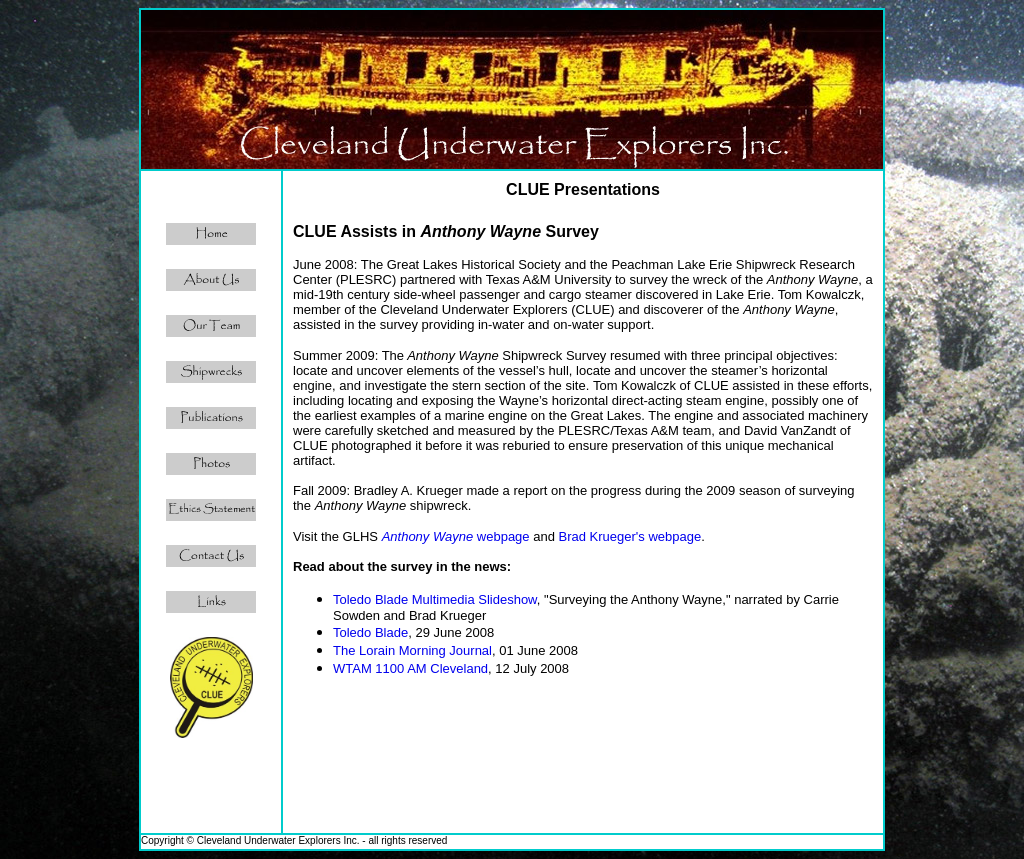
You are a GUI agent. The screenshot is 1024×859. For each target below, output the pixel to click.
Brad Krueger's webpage (630, 536)
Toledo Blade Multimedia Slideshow (435, 599)
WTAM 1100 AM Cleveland (410, 668)
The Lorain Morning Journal (412, 650)
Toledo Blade (370, 632)
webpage (456, 536)
